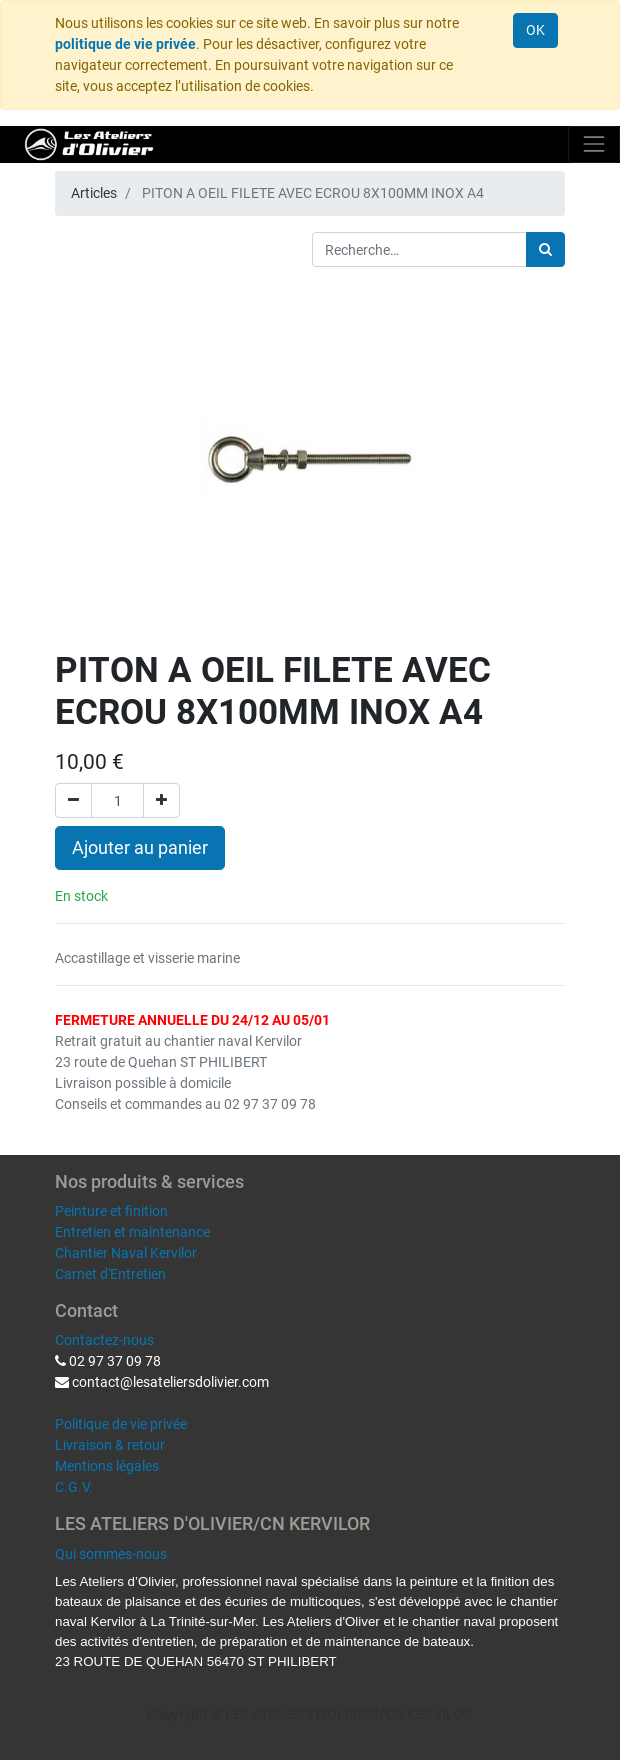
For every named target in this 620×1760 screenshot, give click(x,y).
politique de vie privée (125, 44)
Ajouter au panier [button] (140, 848)
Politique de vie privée (121, 1424)
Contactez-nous (104, 1340)
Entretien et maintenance (132, 1232)
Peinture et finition (111, 1211)
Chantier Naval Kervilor (126, 1253)
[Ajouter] (161, 800)
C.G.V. (74, 1487)
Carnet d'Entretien (110, 1274)
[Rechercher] (545, 249)
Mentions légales (107, 1466)
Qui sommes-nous (111, 1554)
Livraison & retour (110, 1445)
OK (535, 30)
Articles (94, 193)
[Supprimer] (73, 800)
